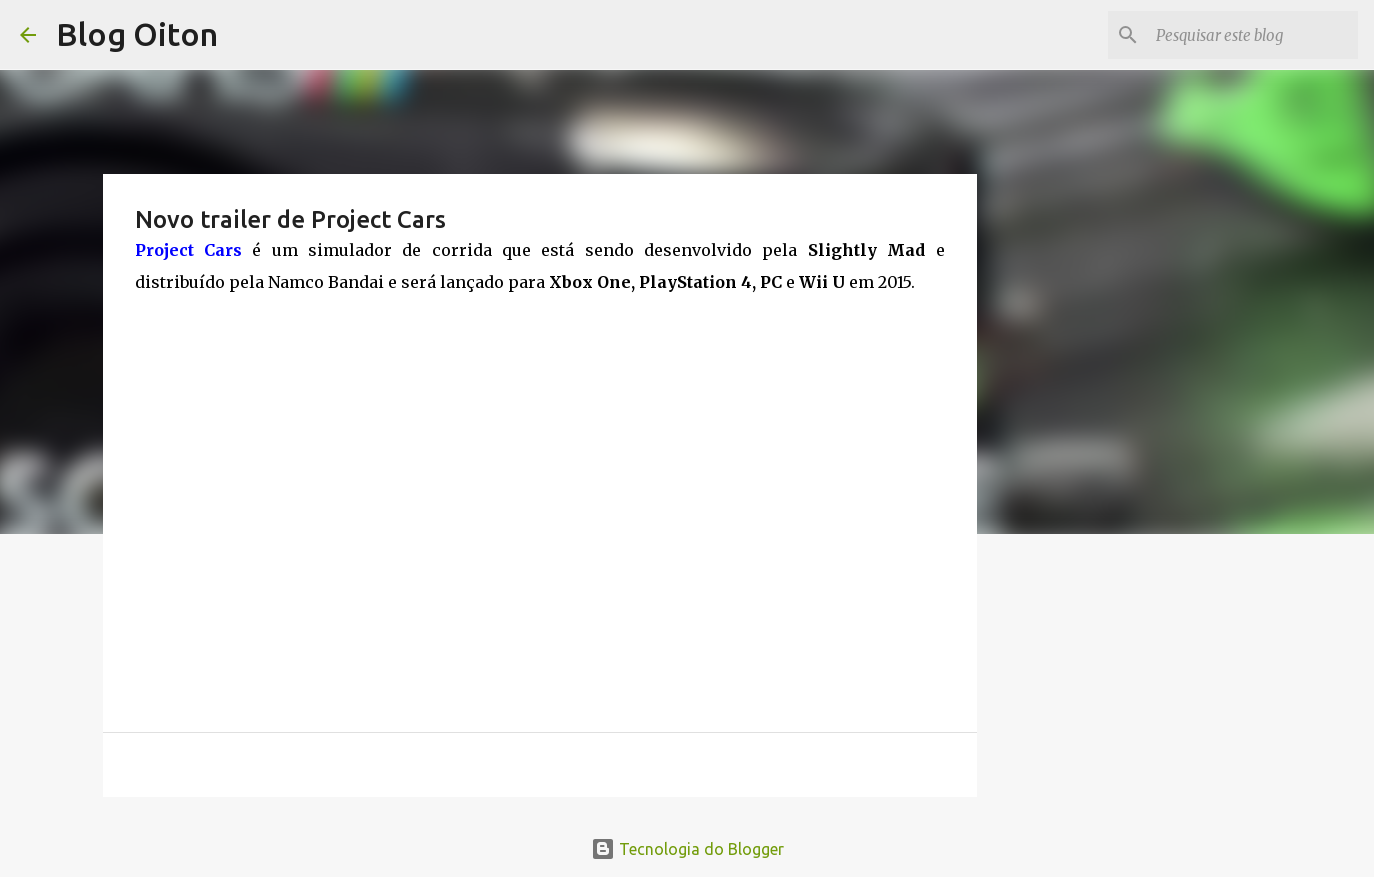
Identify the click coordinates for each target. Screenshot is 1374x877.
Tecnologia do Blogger (687, 849)
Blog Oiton (137, 34)
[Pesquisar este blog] (1253, 35)
